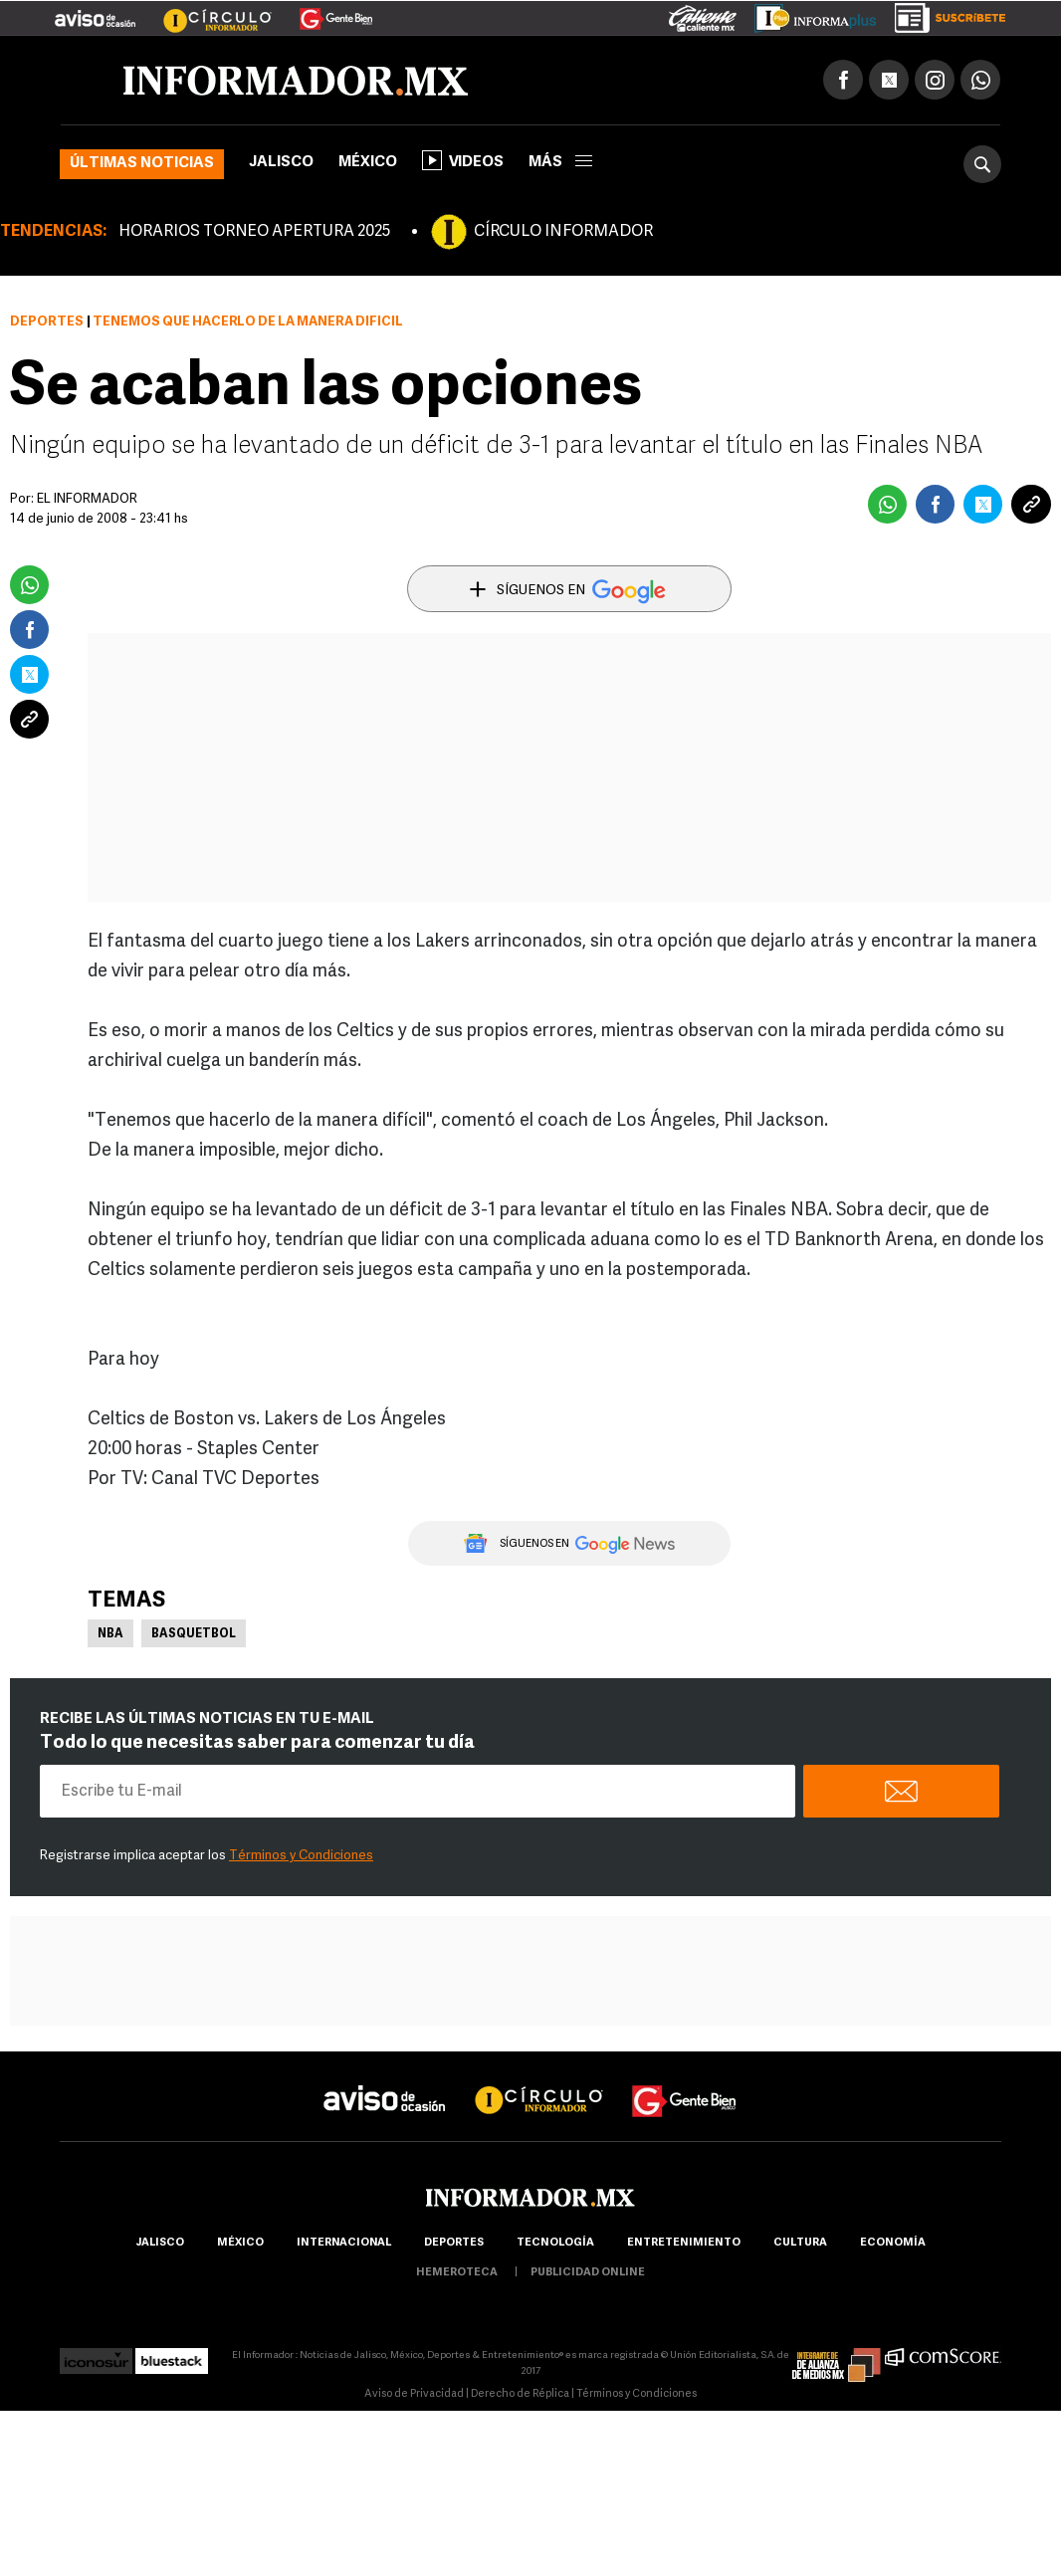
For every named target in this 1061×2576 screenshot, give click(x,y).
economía (893, 2243)
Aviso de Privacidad (414, 2394)
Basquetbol (193, 1634)
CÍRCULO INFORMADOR (563, 232)
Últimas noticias (142, 163)
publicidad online (587, 2272)
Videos (463, 160)
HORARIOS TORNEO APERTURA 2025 (254, 232)
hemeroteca (457, 2272)
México (367, 162)
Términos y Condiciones (301, 1855)
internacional (344, 2243)
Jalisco (281, 162)
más (560, 162)
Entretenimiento (684, 2243)
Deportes (47, 322)
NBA (110, 1634)
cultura (800, 2243)
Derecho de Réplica (520, 2394)
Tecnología (555, 2243)
